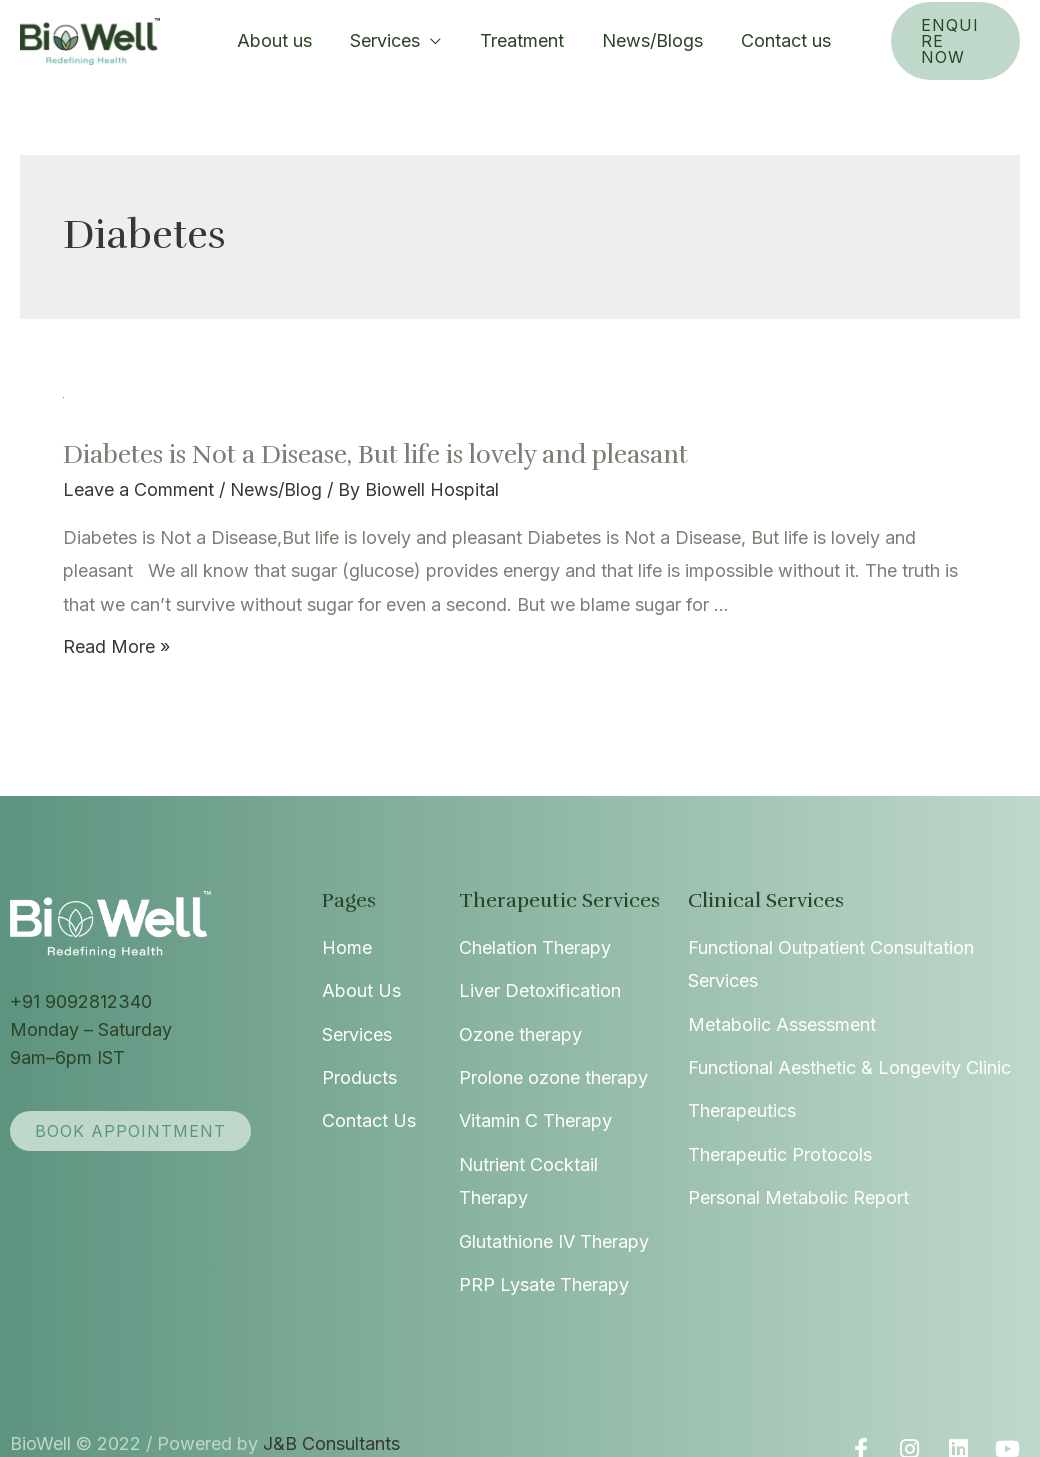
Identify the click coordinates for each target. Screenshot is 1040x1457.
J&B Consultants (315, 1410)
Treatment (506, 41)
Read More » (115, 646)
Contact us (757, 41)
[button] (125, 1131)
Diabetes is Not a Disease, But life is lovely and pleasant (346, 454)
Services (381, 41)
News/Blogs (630, 41)
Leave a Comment (136, 490)
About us (275, 41)
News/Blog (268, 490)
